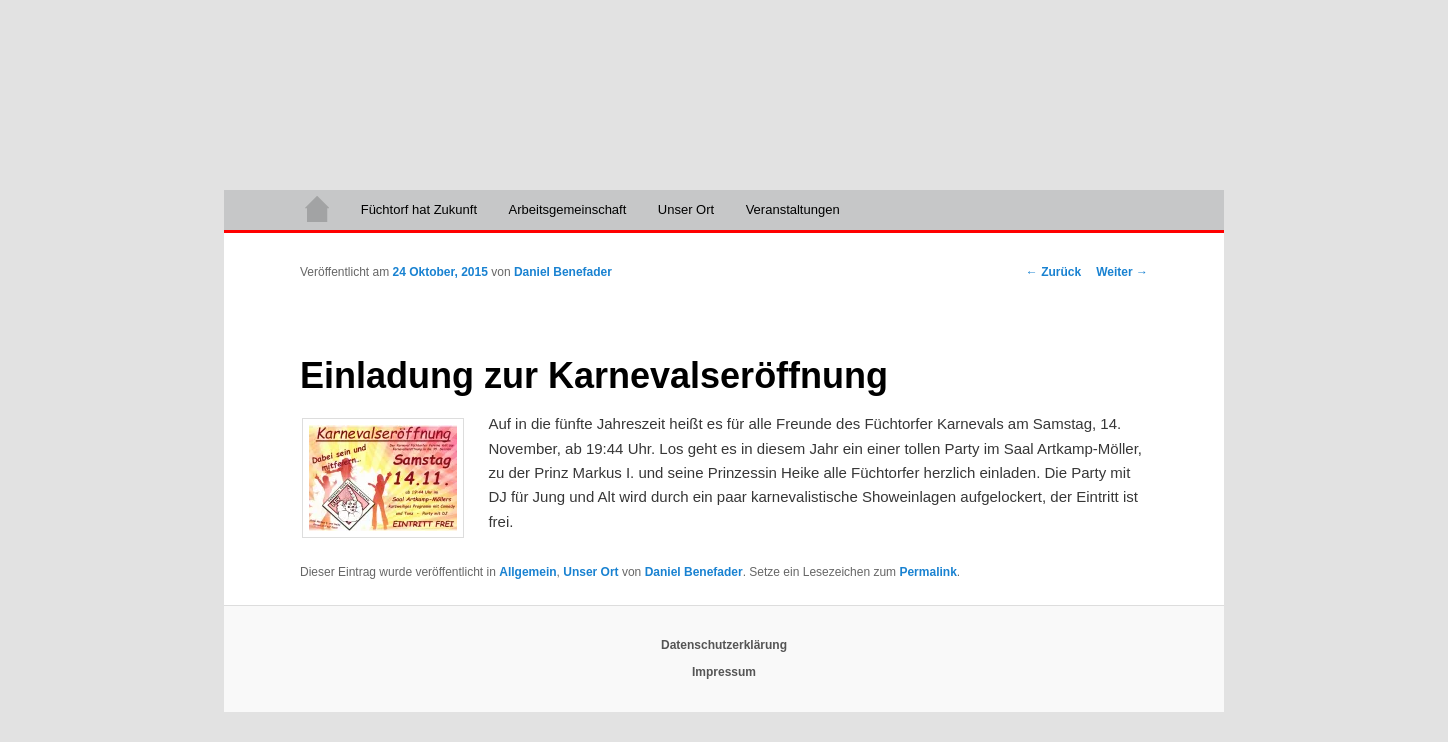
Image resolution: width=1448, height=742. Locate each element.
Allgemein (527, 572)
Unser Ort (686, 209)
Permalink (927, 572)
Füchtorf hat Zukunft (419, 209)
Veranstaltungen (793, 209)
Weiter (1122, 272)
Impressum (724, 672)
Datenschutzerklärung (724, 645)
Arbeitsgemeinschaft (568, 209)
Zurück (1053, 272)
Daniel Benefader (563, 272)
